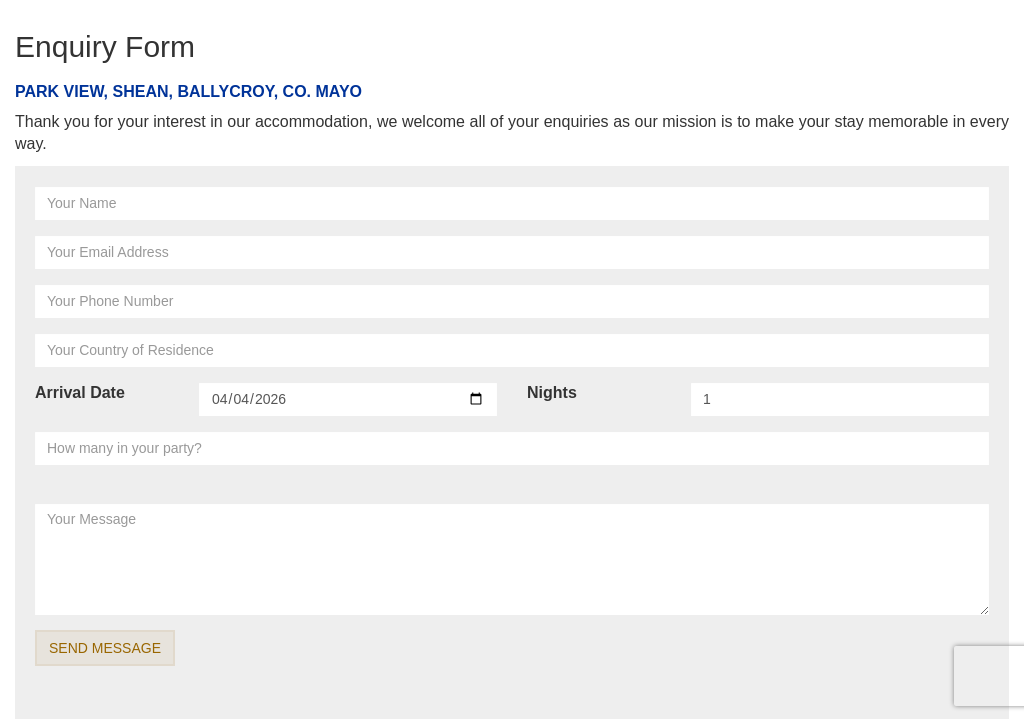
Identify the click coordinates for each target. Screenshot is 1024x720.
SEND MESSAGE (105, 648)
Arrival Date (80, 392)
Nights (552, 392)
